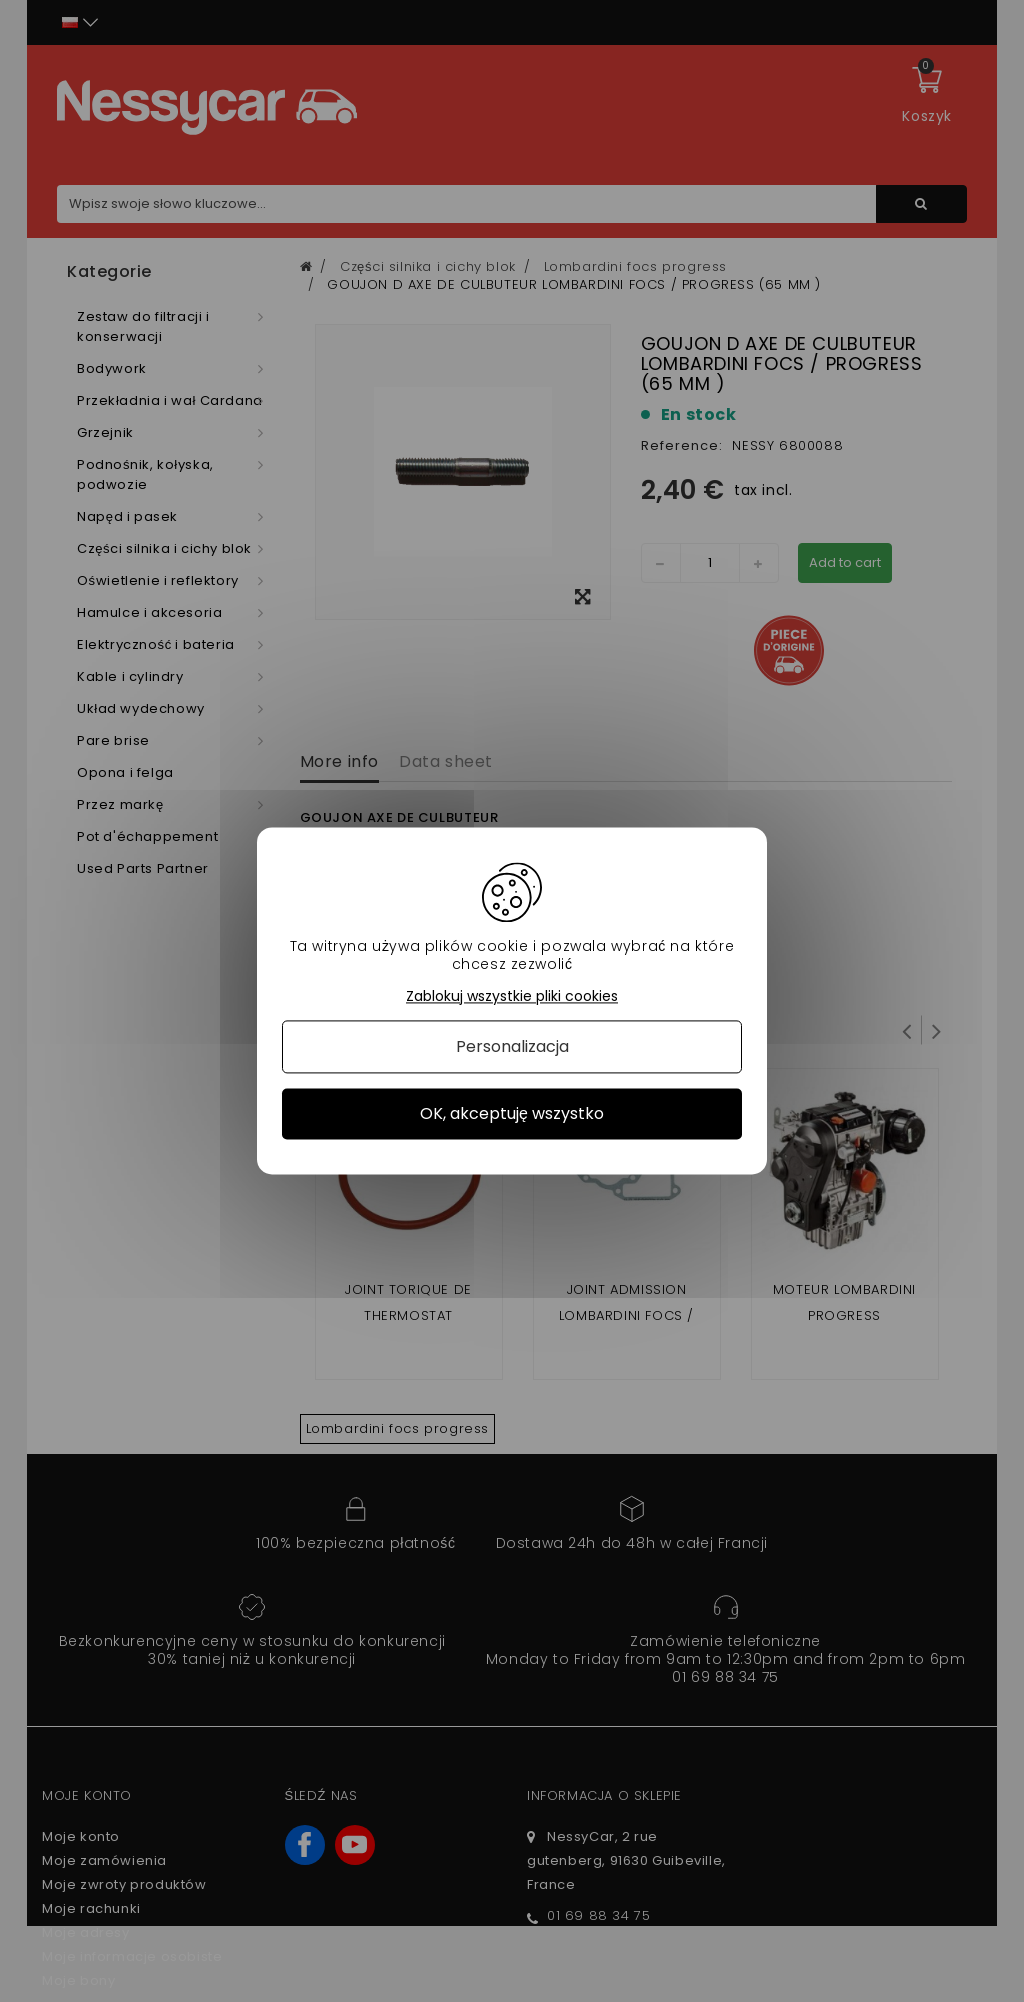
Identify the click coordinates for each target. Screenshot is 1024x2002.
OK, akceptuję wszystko (512, 1113)
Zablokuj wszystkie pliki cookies (512, 996)
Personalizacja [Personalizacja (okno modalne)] (512, 1046)
